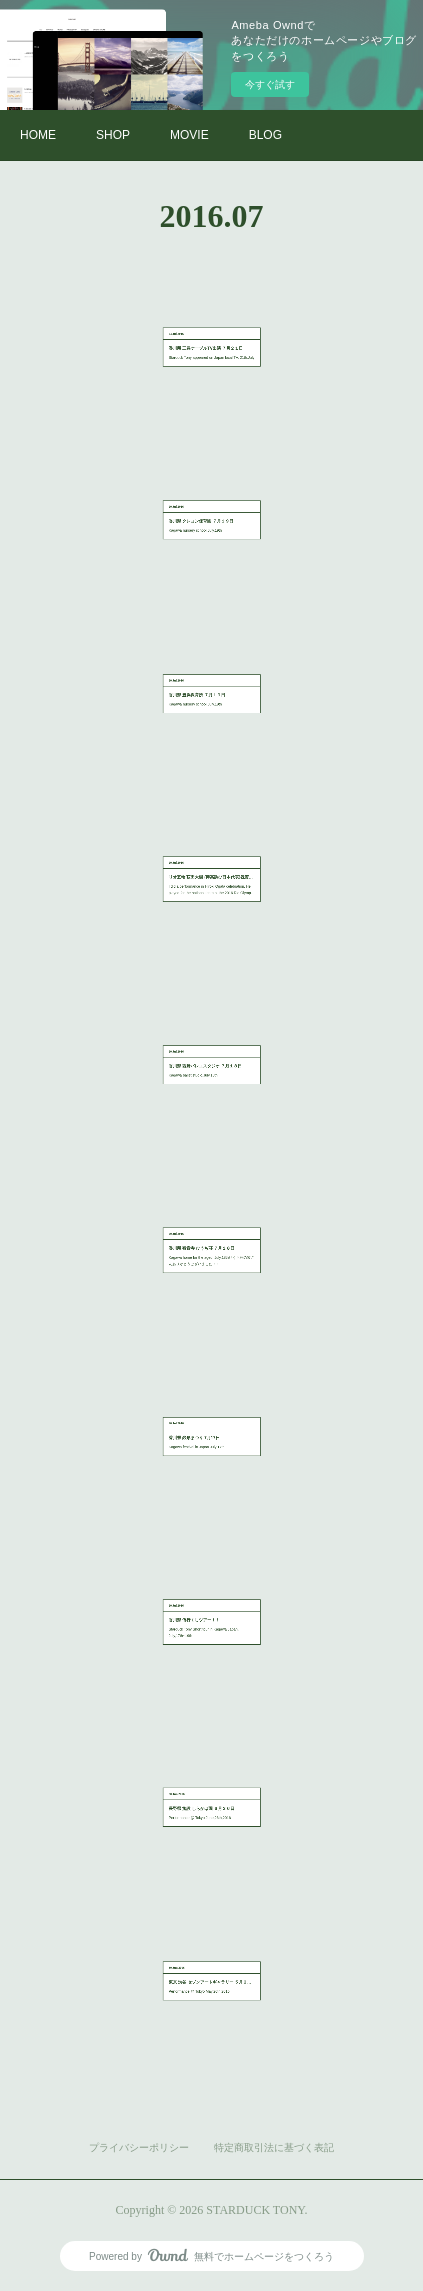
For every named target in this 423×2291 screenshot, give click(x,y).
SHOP (113, 135)
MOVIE (189, 135)
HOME (38, 135)
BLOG (265, 135)
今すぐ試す (270, 84)
